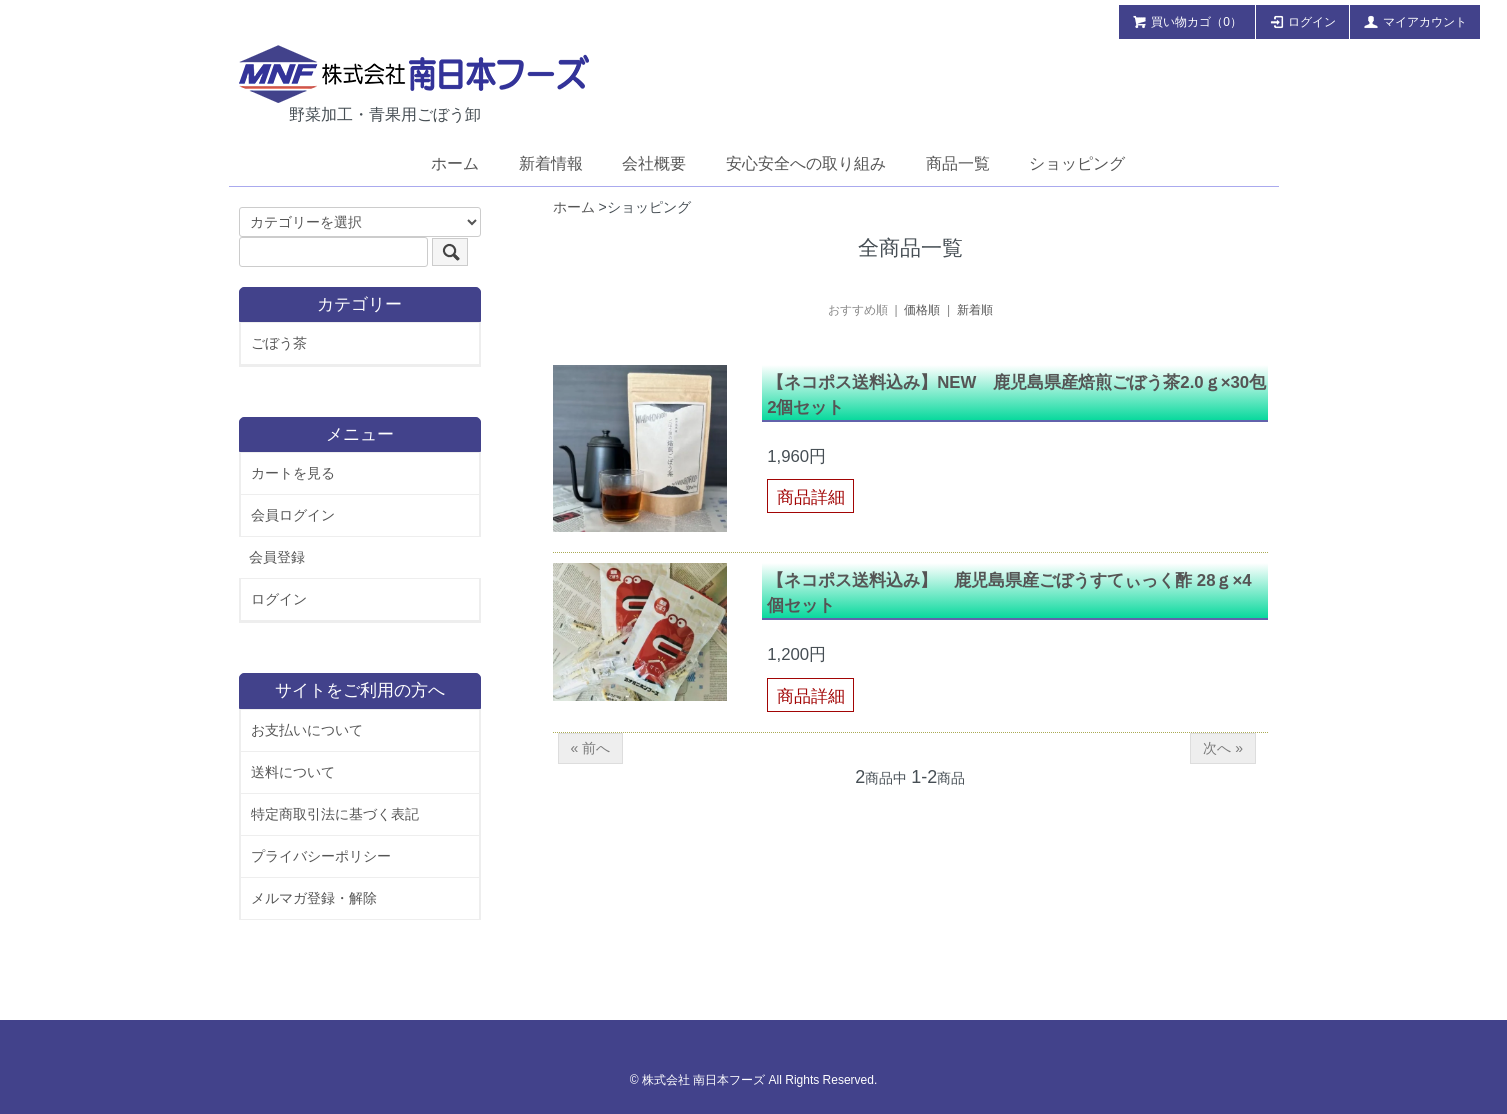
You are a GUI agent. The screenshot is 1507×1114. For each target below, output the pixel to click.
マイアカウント (1415, 21)
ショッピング (1077, 163)
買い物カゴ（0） (1187, 21)
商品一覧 (958, 163)
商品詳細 (811, 497)
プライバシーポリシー (321, 856)
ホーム (455, 163)
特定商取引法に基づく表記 (335, 814)
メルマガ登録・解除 (314, 898)
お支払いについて (307, 730)
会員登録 (277, 557)
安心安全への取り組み (806, 163)
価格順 (922, 310)
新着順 (975, 310)
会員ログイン (293, 515)
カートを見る (293, 473)
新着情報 (551, 163)
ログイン (1303, 21)
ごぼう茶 (279, 343)
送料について (293, 772)
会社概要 (654, 163)
